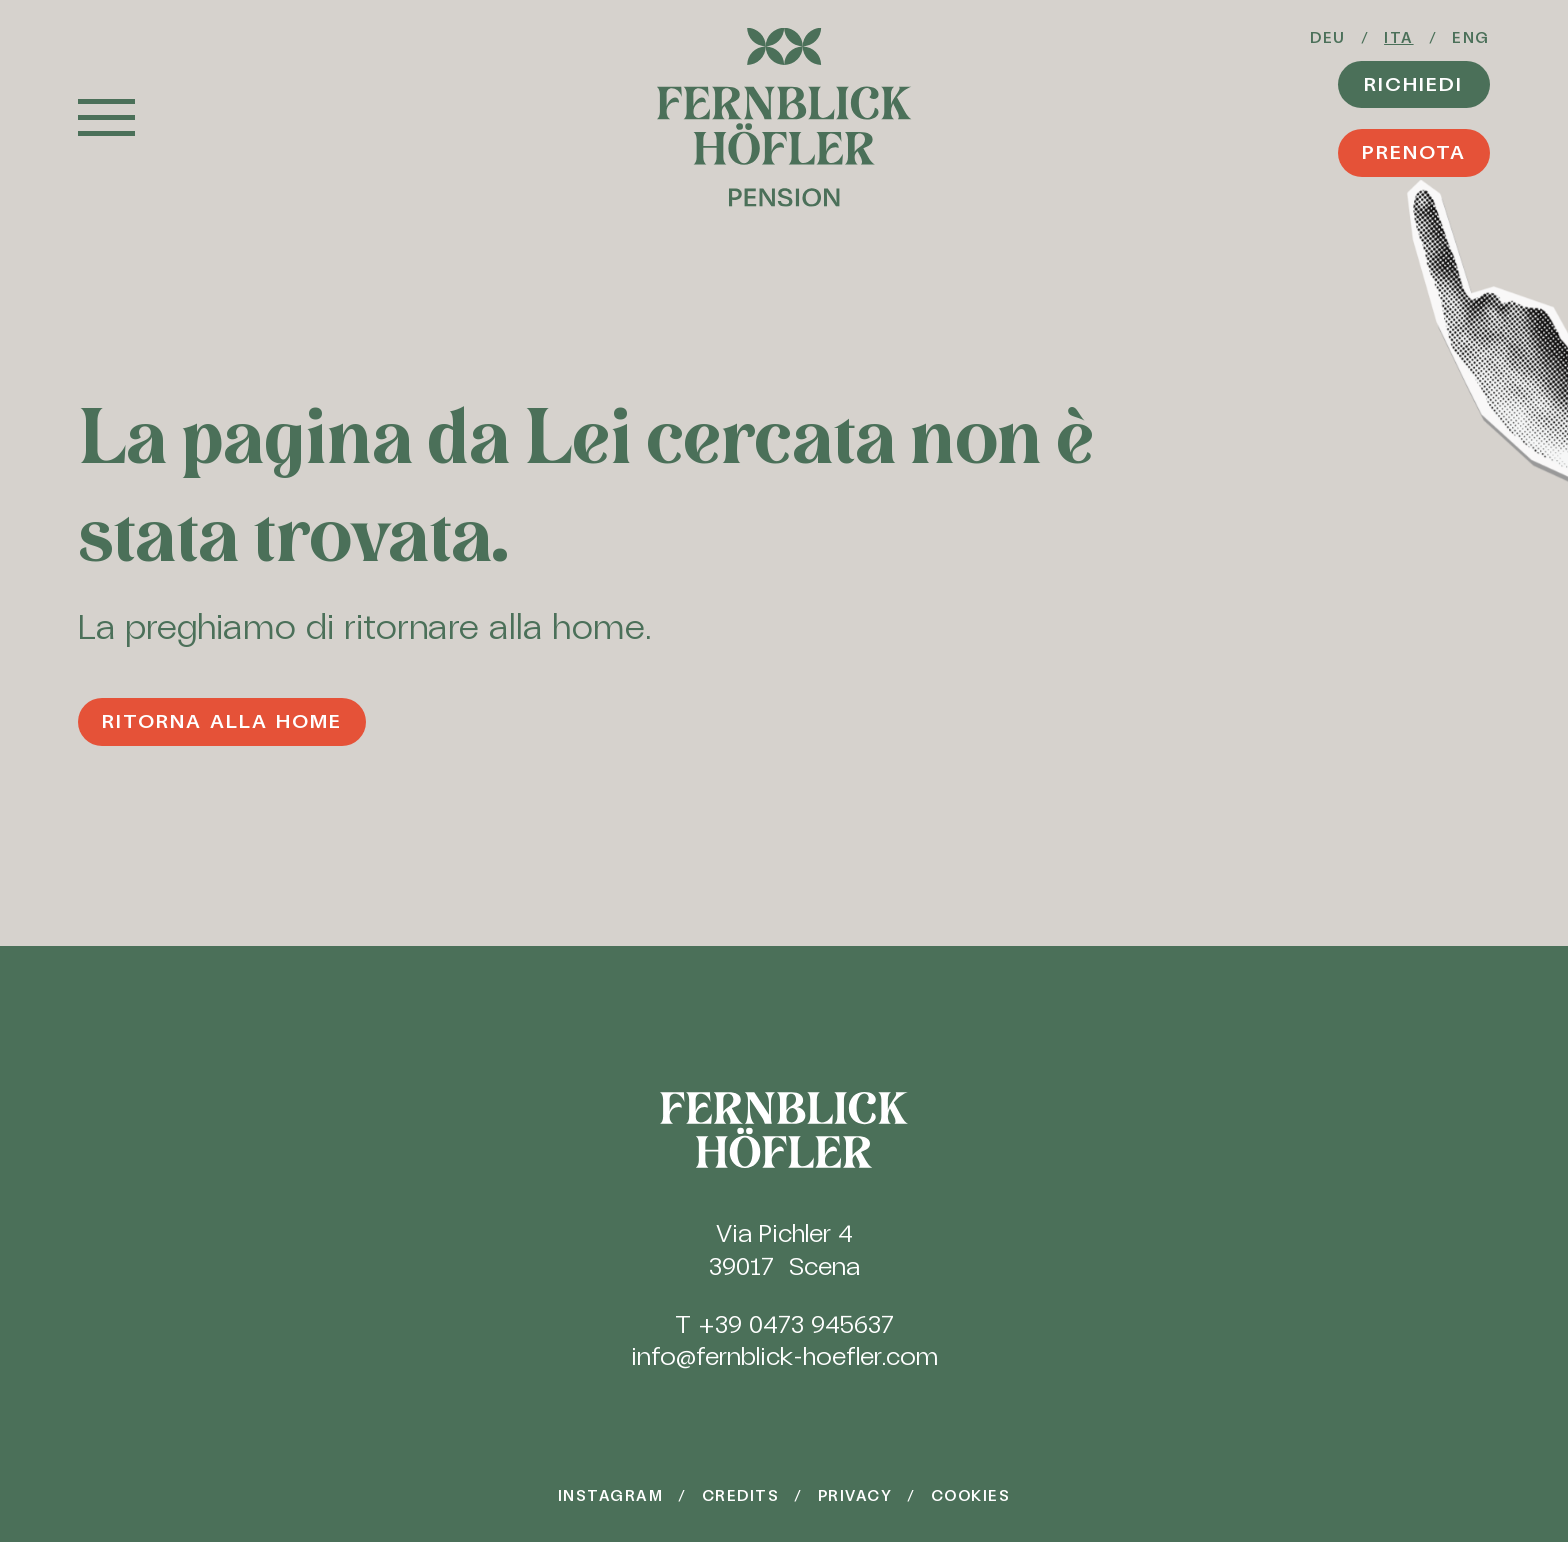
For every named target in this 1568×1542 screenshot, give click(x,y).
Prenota (1414, 152)
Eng (1471, 38)
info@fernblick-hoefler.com (784, 1356)
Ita (1399, 38)
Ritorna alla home (222, 721)
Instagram (610, 1496)
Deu (1328, 38)
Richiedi (1413, 84)
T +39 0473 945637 (784, 1324)
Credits (740, 1496)
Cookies (970, 1496)
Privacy (855, 1496)
